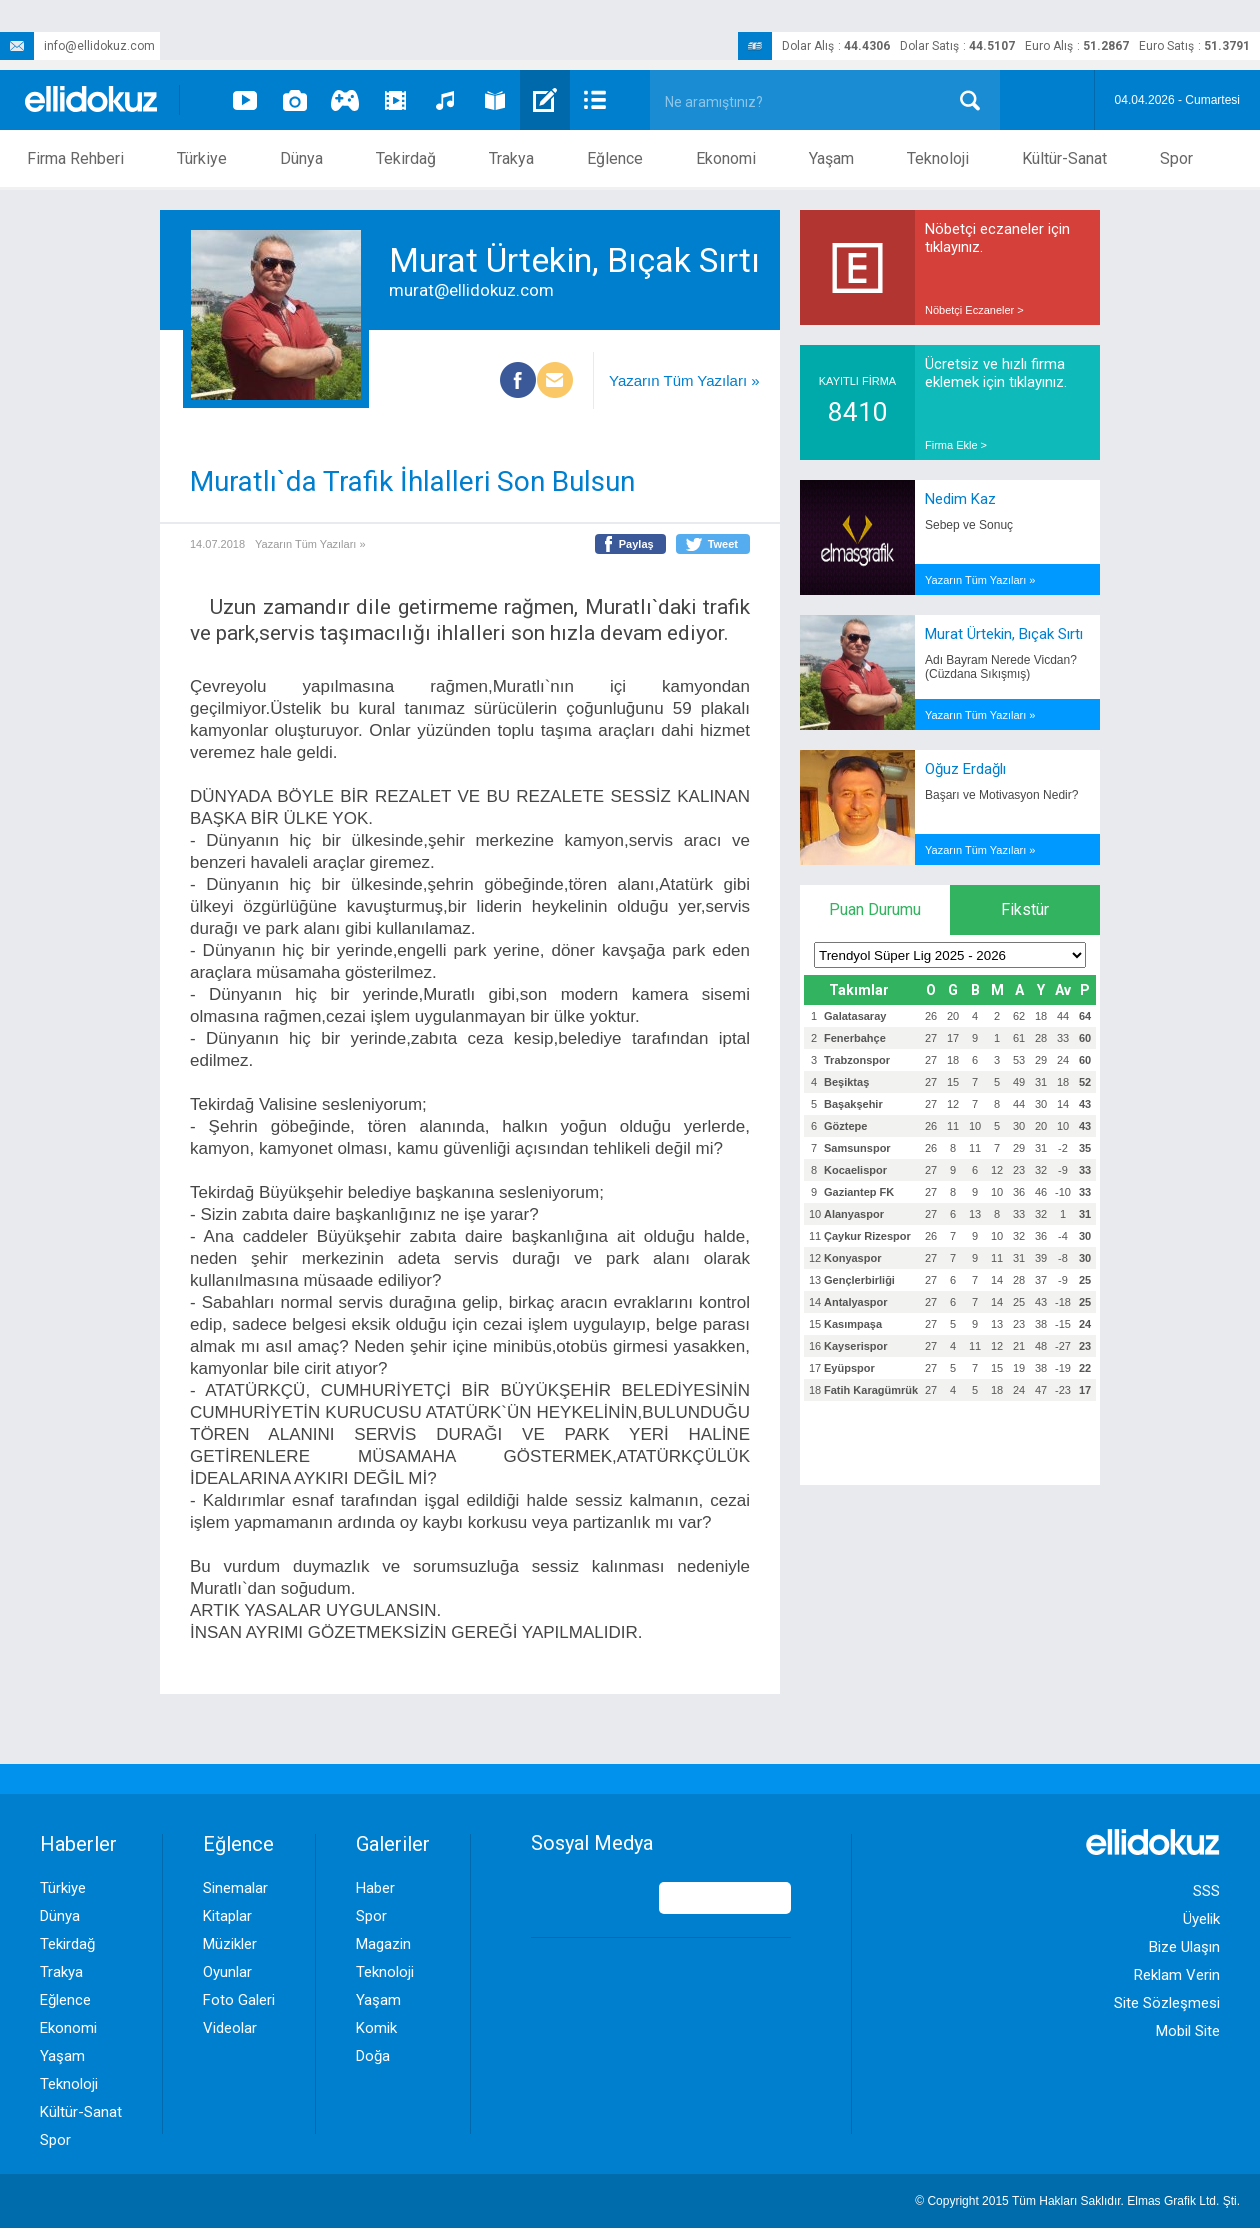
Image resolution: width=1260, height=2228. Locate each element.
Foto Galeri (239, 2000)
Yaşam (831, 158)
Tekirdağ (406, 158)
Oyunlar (227, 1972)
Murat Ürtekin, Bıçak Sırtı (1004, 634)
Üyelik (1201, 1919)
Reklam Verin (1177, 1975)
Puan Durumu (875, 909)
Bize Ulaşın (1184, 1947)
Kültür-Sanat (1064, 158)
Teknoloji (938, 158)
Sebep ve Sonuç (969, 525)
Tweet (723, 544)
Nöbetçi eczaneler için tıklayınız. (997, 238)
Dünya (301, 158)
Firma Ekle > (956, 445)
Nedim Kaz (960, 499)
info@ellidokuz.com (77, 46)
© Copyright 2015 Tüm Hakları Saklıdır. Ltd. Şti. (1077, 2201)
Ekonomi (726, 158)
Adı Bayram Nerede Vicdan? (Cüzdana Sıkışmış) (1001, 667)
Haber (375, 1888)
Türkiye (202, 158)
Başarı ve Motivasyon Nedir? (1001, 795)
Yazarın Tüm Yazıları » (684, 380)
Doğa (373, 2056)
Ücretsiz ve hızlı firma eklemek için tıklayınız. (996, 373)
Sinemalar (235, 1888)
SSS (1206, 1891)
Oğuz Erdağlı (965, 769)
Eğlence (615, 158)
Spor (1176, 158)
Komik (376, 2028)
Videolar (230, 2028)
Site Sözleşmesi (1167, 2003)
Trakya (511, 158)
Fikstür (1025, 909)
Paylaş (636, 544)
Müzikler (230, 1944)
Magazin (383, 1944)
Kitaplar (227, 1916)
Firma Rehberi (75, 158)
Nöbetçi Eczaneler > (974, 310)
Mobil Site (1188, 2031)
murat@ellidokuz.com (471, 290)
